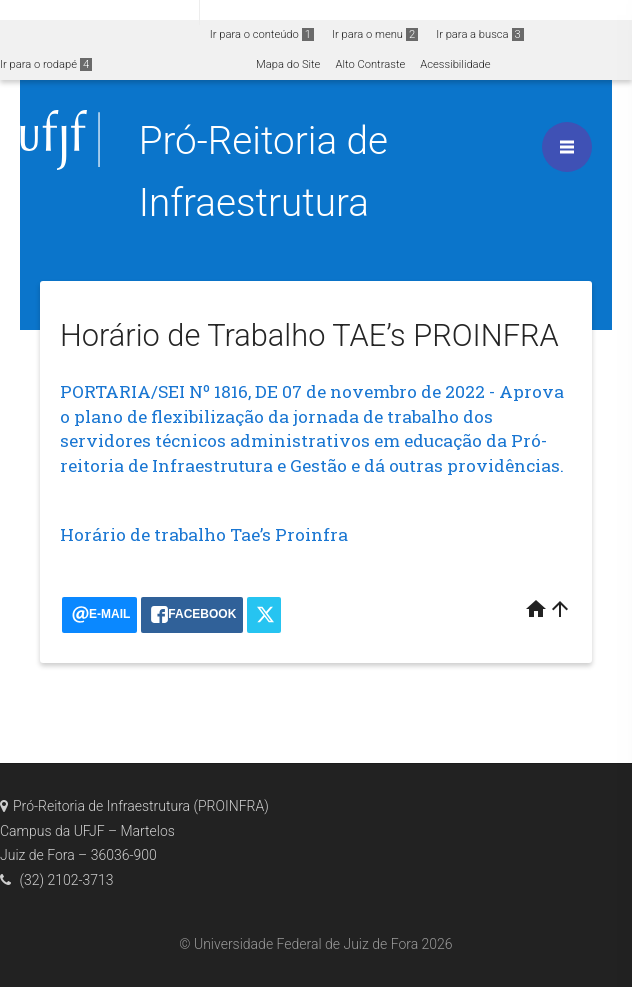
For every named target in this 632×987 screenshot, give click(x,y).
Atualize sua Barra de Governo (306, 11)
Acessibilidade (455, 64)
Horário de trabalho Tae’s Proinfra (204, 534)
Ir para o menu (375, 34)
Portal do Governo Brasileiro (99, 11)
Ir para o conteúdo (262, 34)
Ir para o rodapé (46, 64)
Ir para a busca (480, 34)
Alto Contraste (370, 64)
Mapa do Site (288, 64)
